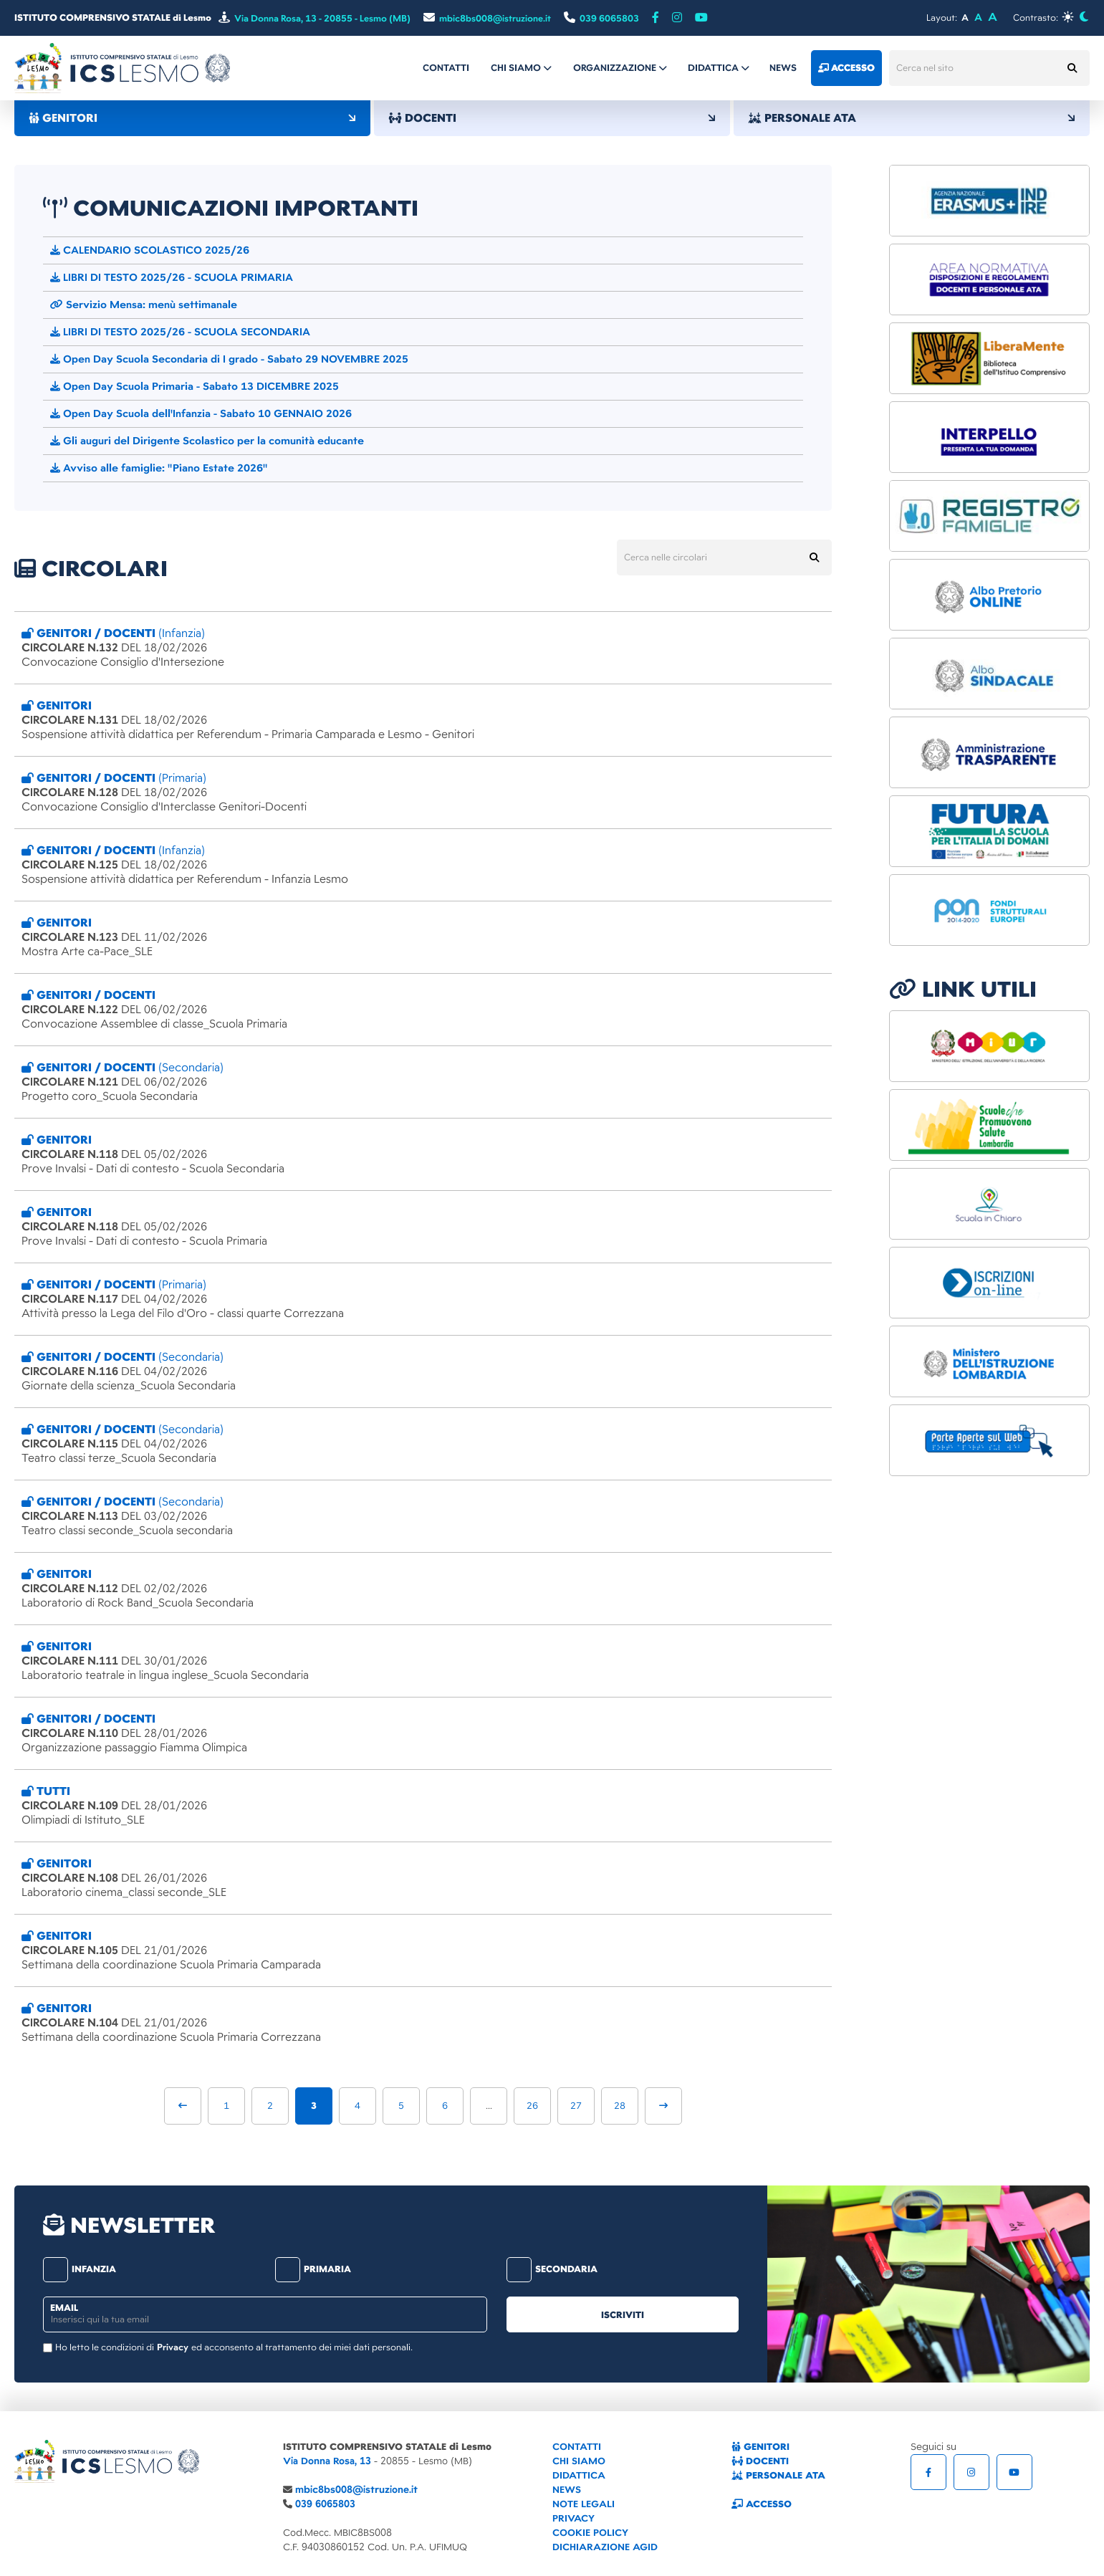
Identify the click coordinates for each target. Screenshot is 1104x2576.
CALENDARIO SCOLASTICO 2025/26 (149, 250)
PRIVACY (573, 2518)
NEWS (566, 2490)
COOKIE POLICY (590, 2533)
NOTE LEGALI (583, 2504)
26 (532, 2106)
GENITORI (192, 118)
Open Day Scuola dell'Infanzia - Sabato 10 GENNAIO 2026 (201, 413)
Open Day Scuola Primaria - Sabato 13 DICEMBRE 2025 (194, 386)
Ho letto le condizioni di (104, 2347)
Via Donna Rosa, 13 (327, 2461)
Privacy (172, 2347)
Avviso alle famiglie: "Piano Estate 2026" (159, 467)
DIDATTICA (578, 2475)
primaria (313, 2269)
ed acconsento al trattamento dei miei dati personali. (302, 2347)
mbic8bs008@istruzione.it (356, 2490)
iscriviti (622, 2315)
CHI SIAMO (578, 2461)
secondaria (552, 2269)
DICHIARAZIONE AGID (605, 2547)
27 (576, 2106)
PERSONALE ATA (911, 118)
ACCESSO (761, 2504)
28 (619, 2106)
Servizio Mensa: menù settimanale (143, 304)
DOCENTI (552, 118)
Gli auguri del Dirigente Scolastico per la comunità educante (207, 440)
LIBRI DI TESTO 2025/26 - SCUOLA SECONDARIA (180, 331)
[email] (265, 2314)
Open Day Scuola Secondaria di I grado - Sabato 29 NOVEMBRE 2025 (229, 359)
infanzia (79, 2269)
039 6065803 (325, 2504)
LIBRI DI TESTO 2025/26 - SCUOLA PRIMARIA (171, 277)
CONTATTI (576, 2447)
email (64, 2308)
